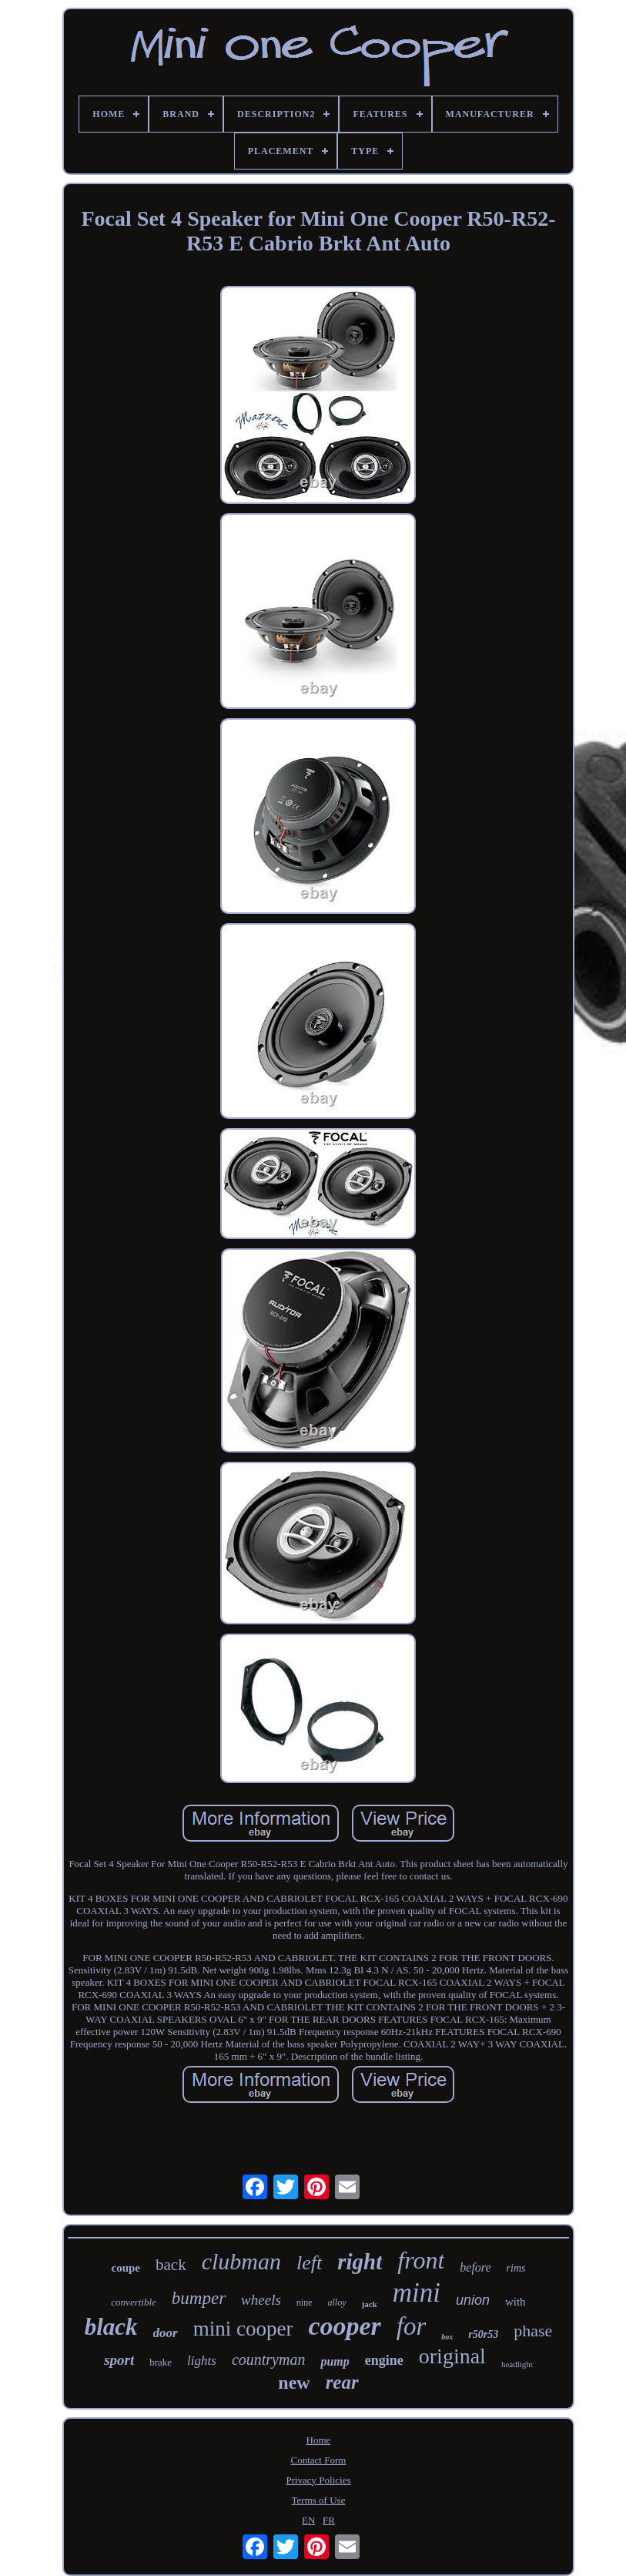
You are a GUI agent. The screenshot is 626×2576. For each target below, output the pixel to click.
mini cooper (243, 2328)
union (473, 2300)
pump (334, 2361)
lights (201, 2360)
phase (533, 2330)
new (294, 2383)
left (309, 2263)
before (475, 2267)
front (420, 2260)
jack (369, 2304)
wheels (261, 2300)
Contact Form (318, 2460)
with (515, 2302)
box (447, 2337)
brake (160, 2362)
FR (329, 2520)
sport (119, 2360)
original (452, 2356)
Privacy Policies (318, 2480)
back (171, 2264)
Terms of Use (319, 2500)
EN (308, 2520)
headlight (517, 2364)
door (165, 2333)
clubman (241, 2261)
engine (384, 2360)
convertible (133, 2302)
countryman (269, 2359)
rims (516, 2268)
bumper (199, 2298)
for (412, 2326)
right (359, 2261)
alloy (337, 2302)
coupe (126, 2268)
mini (416, 2293)
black (111, 2326)
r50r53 (483, 2334)
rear (342, 2382)
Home (318, 2440)
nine (304, 2302)
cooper (344, 2326)
